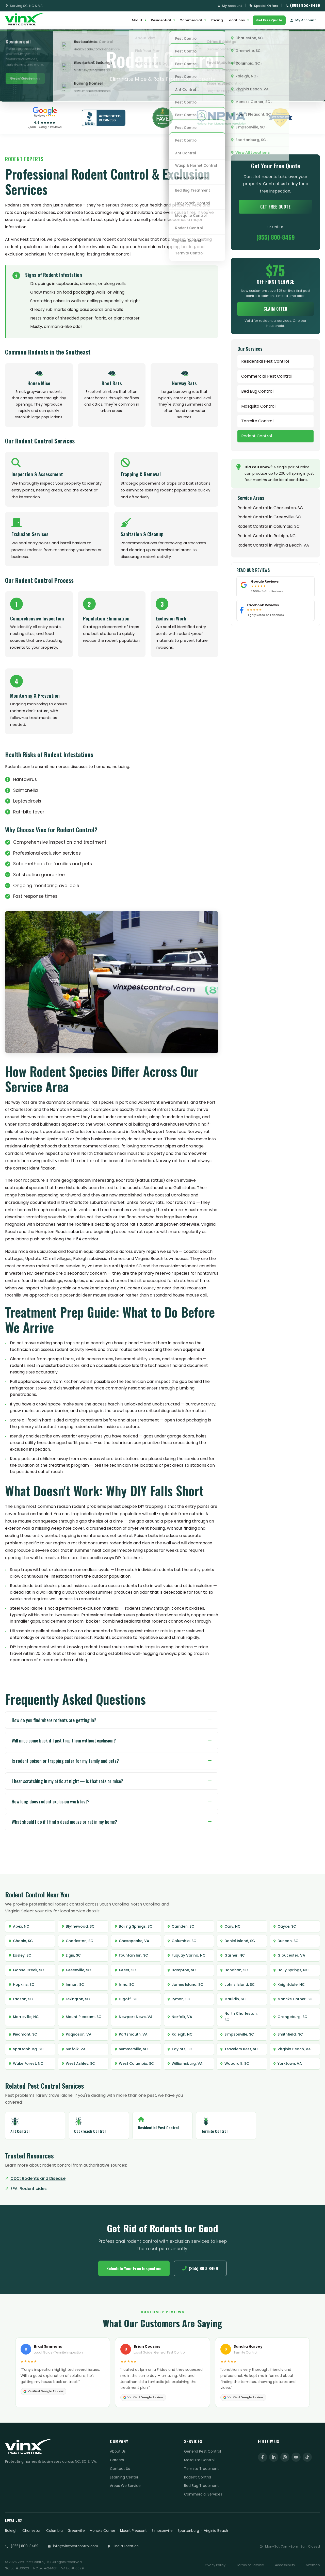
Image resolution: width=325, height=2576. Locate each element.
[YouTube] (296, 2457)
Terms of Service (250, 2565)
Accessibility (285, 2565)
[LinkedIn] (273, 2457)
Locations (238, 20)
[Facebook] (262, 2457)
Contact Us (120, 2468)
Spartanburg (188, 2530)
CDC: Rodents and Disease (38, 2178)
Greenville (76, 2530)
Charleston (31, 2530)
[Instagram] (284, 2457)
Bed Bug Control (257, 391)
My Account (229, 5)
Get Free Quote (269, 20)
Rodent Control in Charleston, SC (270, 508)
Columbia (54, 2530)
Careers (117, 2459)
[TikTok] (307, 2457)
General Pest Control (202, 2451)
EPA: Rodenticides (28, 2188)
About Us (118, 2451)
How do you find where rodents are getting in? (112, 1724)
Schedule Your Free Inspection (133, 2268)
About (139, 20)
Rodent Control (256, 436)
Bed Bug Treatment (201, 2485)
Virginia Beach (216, 2530)
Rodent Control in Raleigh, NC (266, 536)
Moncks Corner (102, 2530)
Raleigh (11, 2530)
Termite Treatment (201, 2468)
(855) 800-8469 (302, 5)
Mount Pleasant (133, 2530)
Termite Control (257, 421)
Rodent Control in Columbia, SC (268, 526)
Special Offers (263, 5)
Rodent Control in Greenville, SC (269, 517)
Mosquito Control (258, 406)
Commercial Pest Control (266, 376)
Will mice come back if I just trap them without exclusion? (112, 1745)
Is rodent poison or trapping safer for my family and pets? (112, 1765)
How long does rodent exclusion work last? (112, 1806)
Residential (163, 20)
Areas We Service (125, 2485)
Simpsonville (162, 2530)
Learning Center (124, 2477)
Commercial (193, 20)
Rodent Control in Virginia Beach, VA (273, 545)
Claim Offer (275, 309)
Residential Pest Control (265, 361)
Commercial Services (203, 2494)
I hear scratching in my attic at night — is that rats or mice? (112, 1785)
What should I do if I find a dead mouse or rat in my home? (112, 1826)
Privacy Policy (214, 2565)
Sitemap (313, 2565)
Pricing (216, 20)
